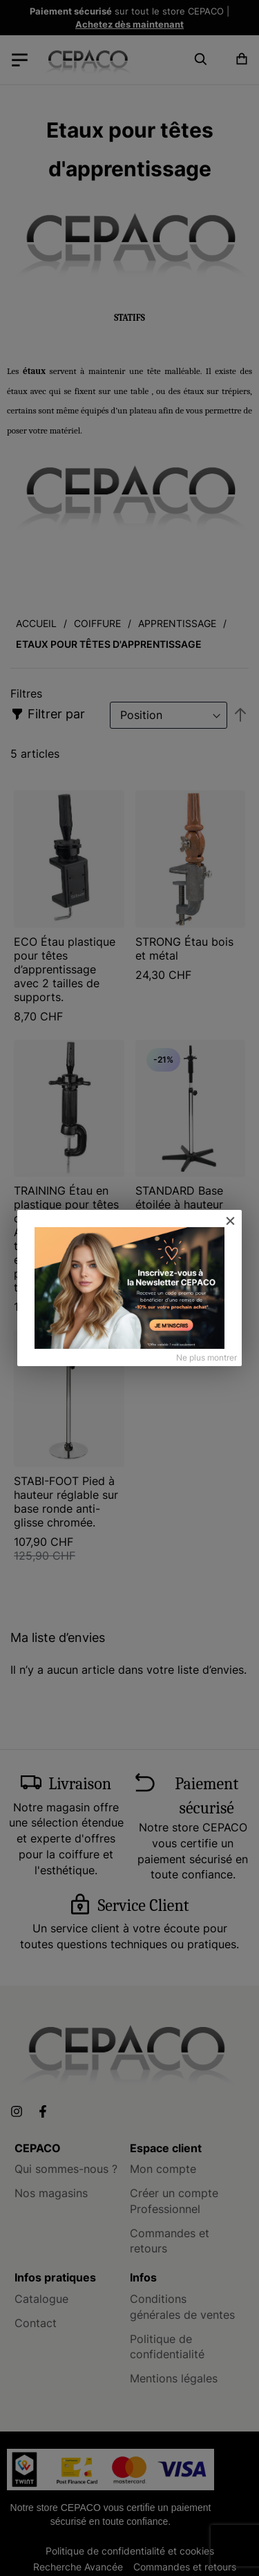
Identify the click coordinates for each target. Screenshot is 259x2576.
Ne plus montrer (206, 1357)
